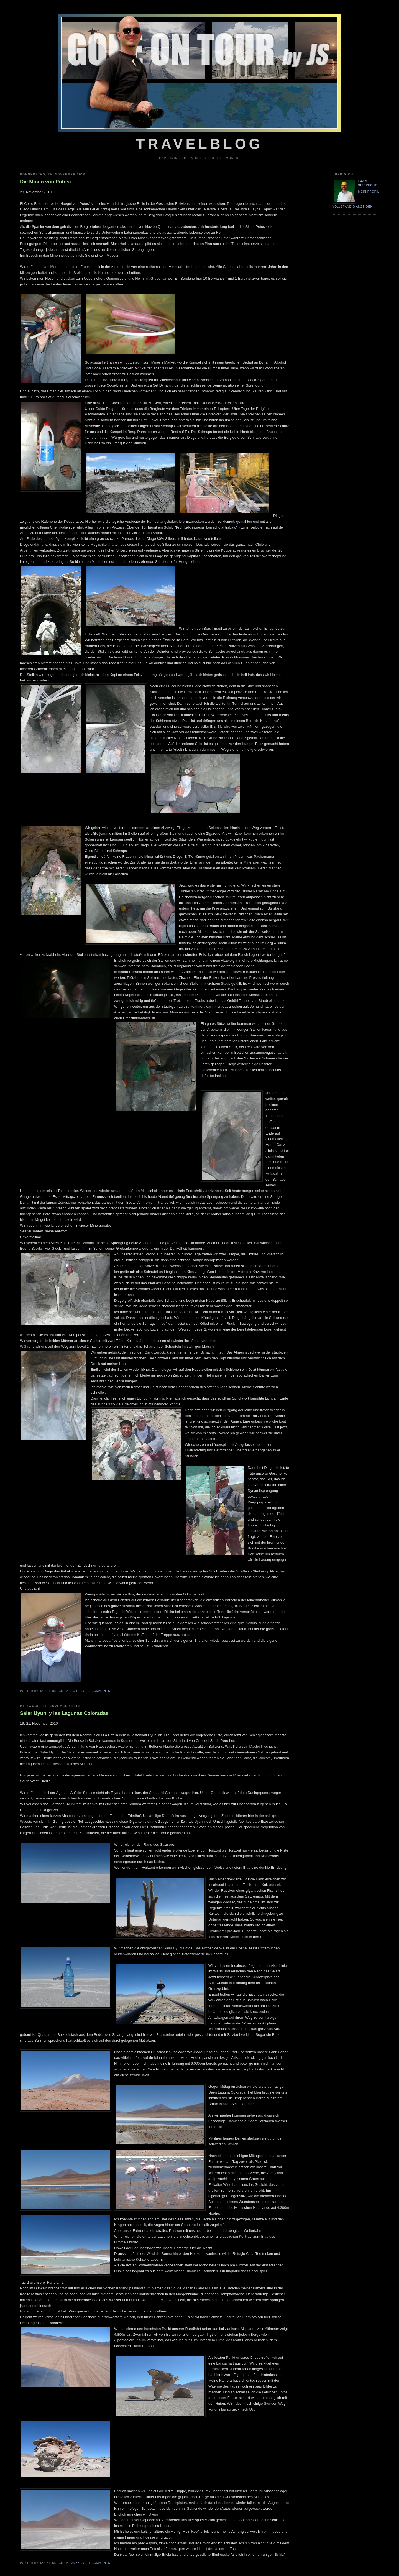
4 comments (99, 2562)
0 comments (99, 1690)
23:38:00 (78, 2562)
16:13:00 (78, 1690)
